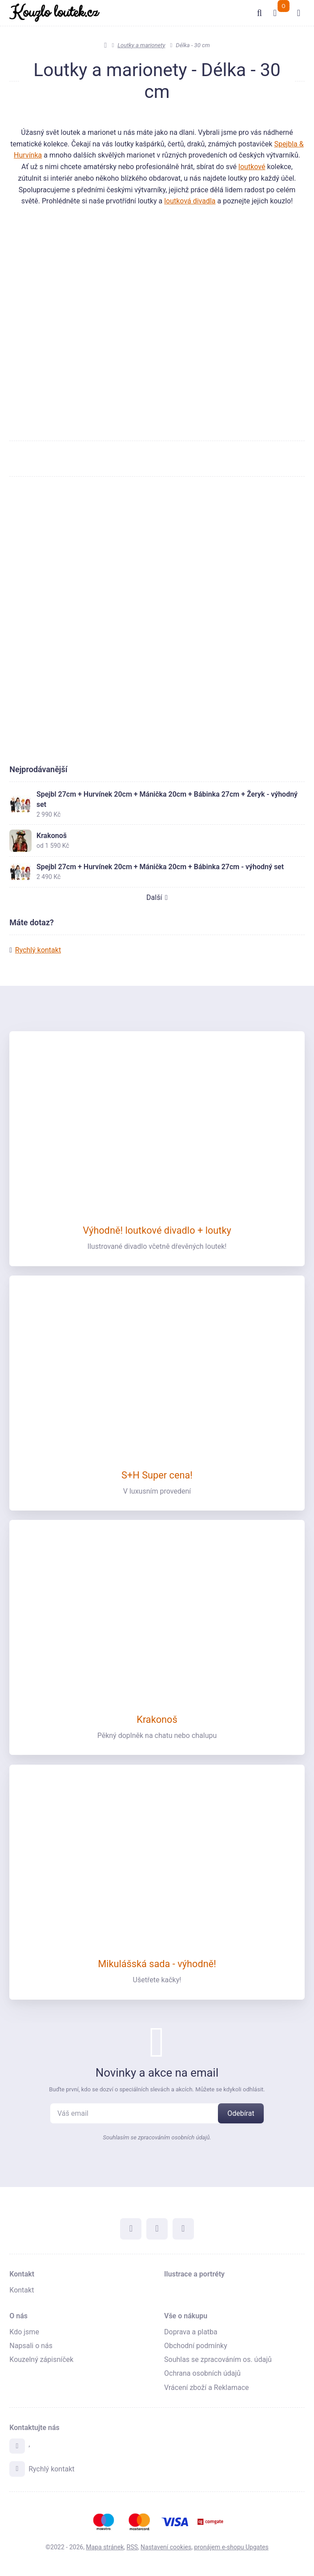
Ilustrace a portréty (194, 2275)
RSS (132, 2547)
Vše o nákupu (185, 2317)
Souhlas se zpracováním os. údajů (218, 2361)
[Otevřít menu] (298, 13)
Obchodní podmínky (195, 2346)
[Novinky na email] (139, 2114)
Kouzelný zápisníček (41, 2361)
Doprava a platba (190, 2333)
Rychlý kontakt (38, 957)
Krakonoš (157, 1720)
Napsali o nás (30, 2346)
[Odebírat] (241, 2114)
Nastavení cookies (166, 2547)
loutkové (251, 166)
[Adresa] (16, 2446)
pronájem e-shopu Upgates (231, 2547)
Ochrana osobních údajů (202, 2374)
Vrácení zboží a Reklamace (206, 2388)
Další (157, 904)
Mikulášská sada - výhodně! (157, 1965)
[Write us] (16, 2469)
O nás (18, 2317)
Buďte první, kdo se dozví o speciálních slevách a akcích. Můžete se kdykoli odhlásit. (157, 2090)
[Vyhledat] (257, 13)
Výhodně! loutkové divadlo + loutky (157, 1231)
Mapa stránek (105, 2547)
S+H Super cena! (157, 1476)
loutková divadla (189, 201)
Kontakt (21, 2275)
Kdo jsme (24, 2333)
